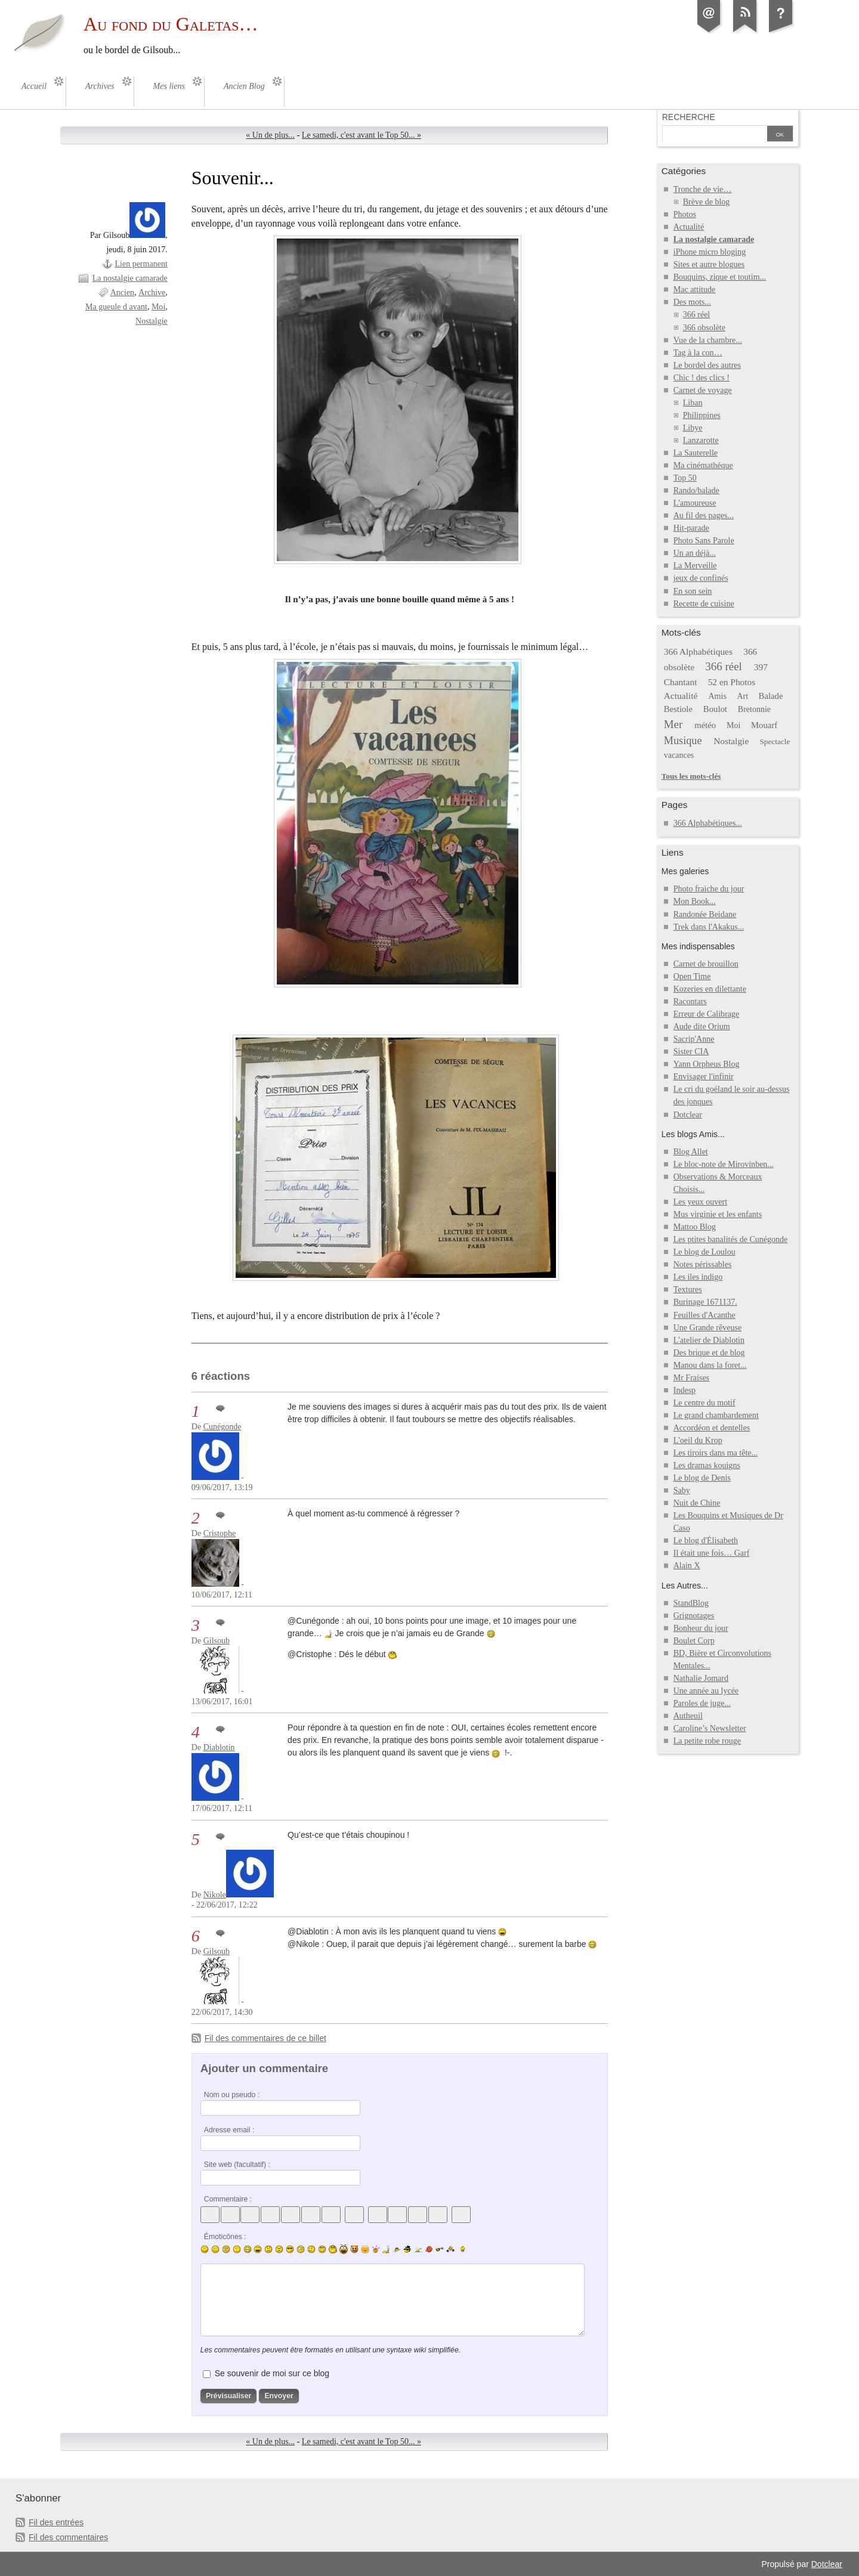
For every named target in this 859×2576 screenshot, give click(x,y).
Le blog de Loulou (704, 1251)
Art (742, 696)
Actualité (688, 226)
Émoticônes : (225, 2237)
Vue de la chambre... (707, 340)
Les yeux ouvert (700, 1201)
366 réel (696, 314)
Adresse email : (229, 2130)
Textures (687, 1289)
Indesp (684, 1390)
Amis (717, 696)
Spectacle (774, 741)
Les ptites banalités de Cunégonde (730, 1239)
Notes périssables (702, 1264)
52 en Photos (732, 682)
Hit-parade (691, 528)
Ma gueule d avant (116, 306)
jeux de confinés (700, 578)
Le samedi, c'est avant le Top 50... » (361, 135)
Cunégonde (222, 1426)
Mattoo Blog (694, 1226)
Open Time (692, 976)
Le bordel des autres (707, 365)
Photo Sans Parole (703, 540)
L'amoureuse (694, 503)
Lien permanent (141, 263)
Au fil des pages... (703, 515)
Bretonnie (754, 709)
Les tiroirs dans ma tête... (715, 1452)
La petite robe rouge (707, 1740)
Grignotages (694, 1615)
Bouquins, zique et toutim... (719, 277)
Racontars (690, 1001)
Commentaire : (228, 2199)
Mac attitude (694, 289)
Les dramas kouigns (706, 1465)
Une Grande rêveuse (707, 1327)
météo (705, 725)
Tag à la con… (697, 352)
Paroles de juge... (702, 1703)
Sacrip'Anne (694, 1039)
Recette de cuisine (703, 603)
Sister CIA (691, 1051)
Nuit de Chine (697, 1502)
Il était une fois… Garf (711, 1553)
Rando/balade (696, 490)
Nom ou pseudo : (231, 2095)
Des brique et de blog (709, 1352)
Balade (771, 696)
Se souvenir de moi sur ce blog (272, 2373)
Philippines (702, 415)
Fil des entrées (56, 2522)
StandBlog (691, 1603)
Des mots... (692, 302)
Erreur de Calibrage (706, 1014)
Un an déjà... (694, 553)
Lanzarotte (701, 440)
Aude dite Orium (701, 1026)
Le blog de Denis (702, 1477)
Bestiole (678, 709)
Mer (673, 724)
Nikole (214, 1894)
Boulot (715, 709)
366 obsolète (704, 327)
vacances (679, 755)
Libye (693, 427)
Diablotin (219, 1747)
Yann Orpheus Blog (706, 1064)
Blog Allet (690, 1151)
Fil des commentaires (68, 2537)
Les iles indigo (698, 1276)
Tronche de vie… (702, 189)
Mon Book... (694, 901)
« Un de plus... (270, 135)
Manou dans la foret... (710, 1365)
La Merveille (695, 565)
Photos (684, 214)
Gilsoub (216, 1640)
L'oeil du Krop (697, 1440)
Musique (683, 741)
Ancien (122, 292)
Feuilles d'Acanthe (704, 1315)
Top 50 (685, 477)
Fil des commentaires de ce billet (265, 2038)
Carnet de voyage (702, 390)
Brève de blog (706, 201)
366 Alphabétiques (698, 651)
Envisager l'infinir (703, 1076)
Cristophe (219, 1533)
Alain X (686, 1565)
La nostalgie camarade (130, 278)
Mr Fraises (691, 1377)
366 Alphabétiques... (707, 823)
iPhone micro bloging (709, 251)
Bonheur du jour (700, 1628)
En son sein (692, 591)
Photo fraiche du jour (708, 888)
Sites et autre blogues (709, 264)
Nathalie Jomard (700, 1678)
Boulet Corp (694, 1640)
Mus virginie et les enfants (717, 1214)
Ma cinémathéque (703, 465)
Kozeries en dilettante (709, 988)
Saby (681, 1490)
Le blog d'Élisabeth (705, 1540)
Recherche (688, 117)
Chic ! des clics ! (701, 377)
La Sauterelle (695, 452)
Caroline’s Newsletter (709, 1728)
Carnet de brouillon (706, 963)
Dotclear (687, 1114)
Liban (693, 402)
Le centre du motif (704, 1402)
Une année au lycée (706, 1690)
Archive (151, 292)
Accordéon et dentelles (711, 1427)
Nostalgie (151, 321)
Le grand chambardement (716, 1415)
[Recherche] (713, 135)
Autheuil (688, 1715)
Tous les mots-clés (691, 776)
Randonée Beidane (704, 914)
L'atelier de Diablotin (708, 1340)
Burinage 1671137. (705, 1302)
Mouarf (764, 725)
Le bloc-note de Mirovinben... (723, 1164)
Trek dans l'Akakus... (708, 926)
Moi (158, 306)
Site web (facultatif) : (237, 2164)
